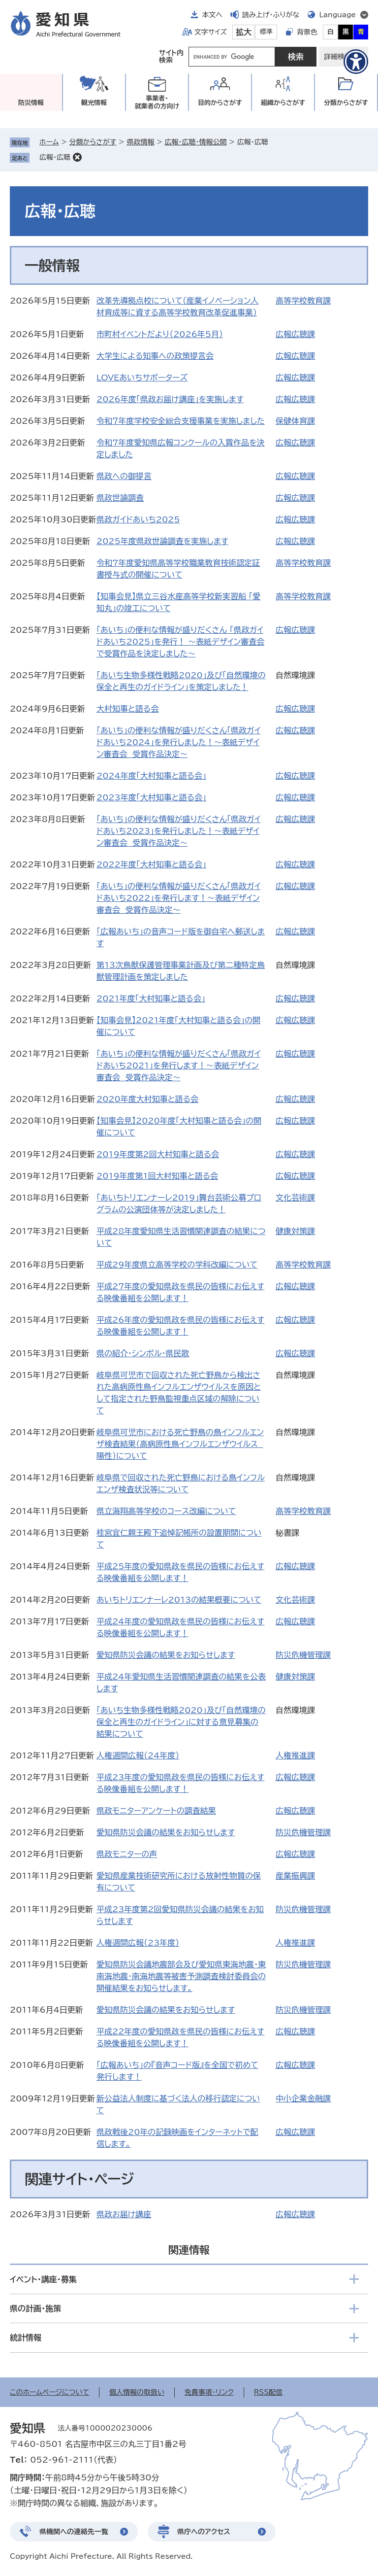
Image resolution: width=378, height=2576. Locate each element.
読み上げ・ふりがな (270, 14)
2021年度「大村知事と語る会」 (150, 998)
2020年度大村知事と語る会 (147, 1099)
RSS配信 (268, 2392)
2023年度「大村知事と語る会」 (151, 797)
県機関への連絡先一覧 (73, 2531)
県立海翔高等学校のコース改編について (166, 1511)
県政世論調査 (120, 498)
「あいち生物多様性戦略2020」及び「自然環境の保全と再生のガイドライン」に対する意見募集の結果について (181, 1722)
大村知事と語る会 (127, 709)
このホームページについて (49, 2392)
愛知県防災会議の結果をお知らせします (165, 1655)
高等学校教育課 (303, 301)
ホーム (49, 141)
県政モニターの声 (126, 1854)
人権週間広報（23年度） (137, 1943)
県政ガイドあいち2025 (138, 519)
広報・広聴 (54, 157)
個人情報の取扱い (136, 2392)
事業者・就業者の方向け (157, 102)
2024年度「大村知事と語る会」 (151, 776)
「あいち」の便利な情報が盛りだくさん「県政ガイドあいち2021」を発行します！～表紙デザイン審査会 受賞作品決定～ (178, 1065)
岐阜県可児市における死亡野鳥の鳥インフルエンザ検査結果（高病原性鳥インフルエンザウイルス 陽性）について (180, 1444)
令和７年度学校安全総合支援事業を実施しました (180, 421)
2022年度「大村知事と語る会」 (151, 864)
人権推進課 (295, 1755)
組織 (283, 103)
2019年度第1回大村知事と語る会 (157, 1176)
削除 (77, 157)
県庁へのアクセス (203, 2531)
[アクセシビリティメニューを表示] (356, 61)
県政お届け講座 (123, 2214)
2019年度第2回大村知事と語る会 (157, 1154)
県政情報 (140, 141)
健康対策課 (295, 1231)
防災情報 (31, 103)
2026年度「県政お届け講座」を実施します (170, 399)
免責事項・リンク (209, 2392)
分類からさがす (93, 141)
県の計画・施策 (35, 2308)
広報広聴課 (295, 334)
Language (337, 14)
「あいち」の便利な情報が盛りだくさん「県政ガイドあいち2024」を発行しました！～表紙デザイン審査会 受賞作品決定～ (178, 742)
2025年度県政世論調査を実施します (162, 541)
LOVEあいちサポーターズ (142, 377)
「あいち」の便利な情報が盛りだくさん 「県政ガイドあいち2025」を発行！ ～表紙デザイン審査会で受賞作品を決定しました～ (180, 641)
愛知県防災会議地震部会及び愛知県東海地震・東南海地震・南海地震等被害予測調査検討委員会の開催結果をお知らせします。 (181, 1976)
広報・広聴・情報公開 (196, 141)
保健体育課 (295, 421)
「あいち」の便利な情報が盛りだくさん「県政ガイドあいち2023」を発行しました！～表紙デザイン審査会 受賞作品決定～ (178, 831)
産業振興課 (295, 1876)
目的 (220, 103)
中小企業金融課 (303, 2098)
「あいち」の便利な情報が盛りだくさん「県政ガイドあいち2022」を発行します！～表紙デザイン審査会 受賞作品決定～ (178, 898)
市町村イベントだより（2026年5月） (159, 334)
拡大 (244, 32)
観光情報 (94, 103)
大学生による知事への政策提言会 (155, 356)
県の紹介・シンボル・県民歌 (142, 1353)
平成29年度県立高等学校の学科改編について (176, 1265)
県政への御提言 (124, 476)
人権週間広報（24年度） (137, 1755)
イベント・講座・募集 (43, 2279)
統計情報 (25, 2337)
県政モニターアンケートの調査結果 (156, 1811)
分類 (346, 103)
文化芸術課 (295, 1198)
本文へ (212, 14)
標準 (266, 32)
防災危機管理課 (303, 1655)
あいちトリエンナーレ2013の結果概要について (178, 1600)
